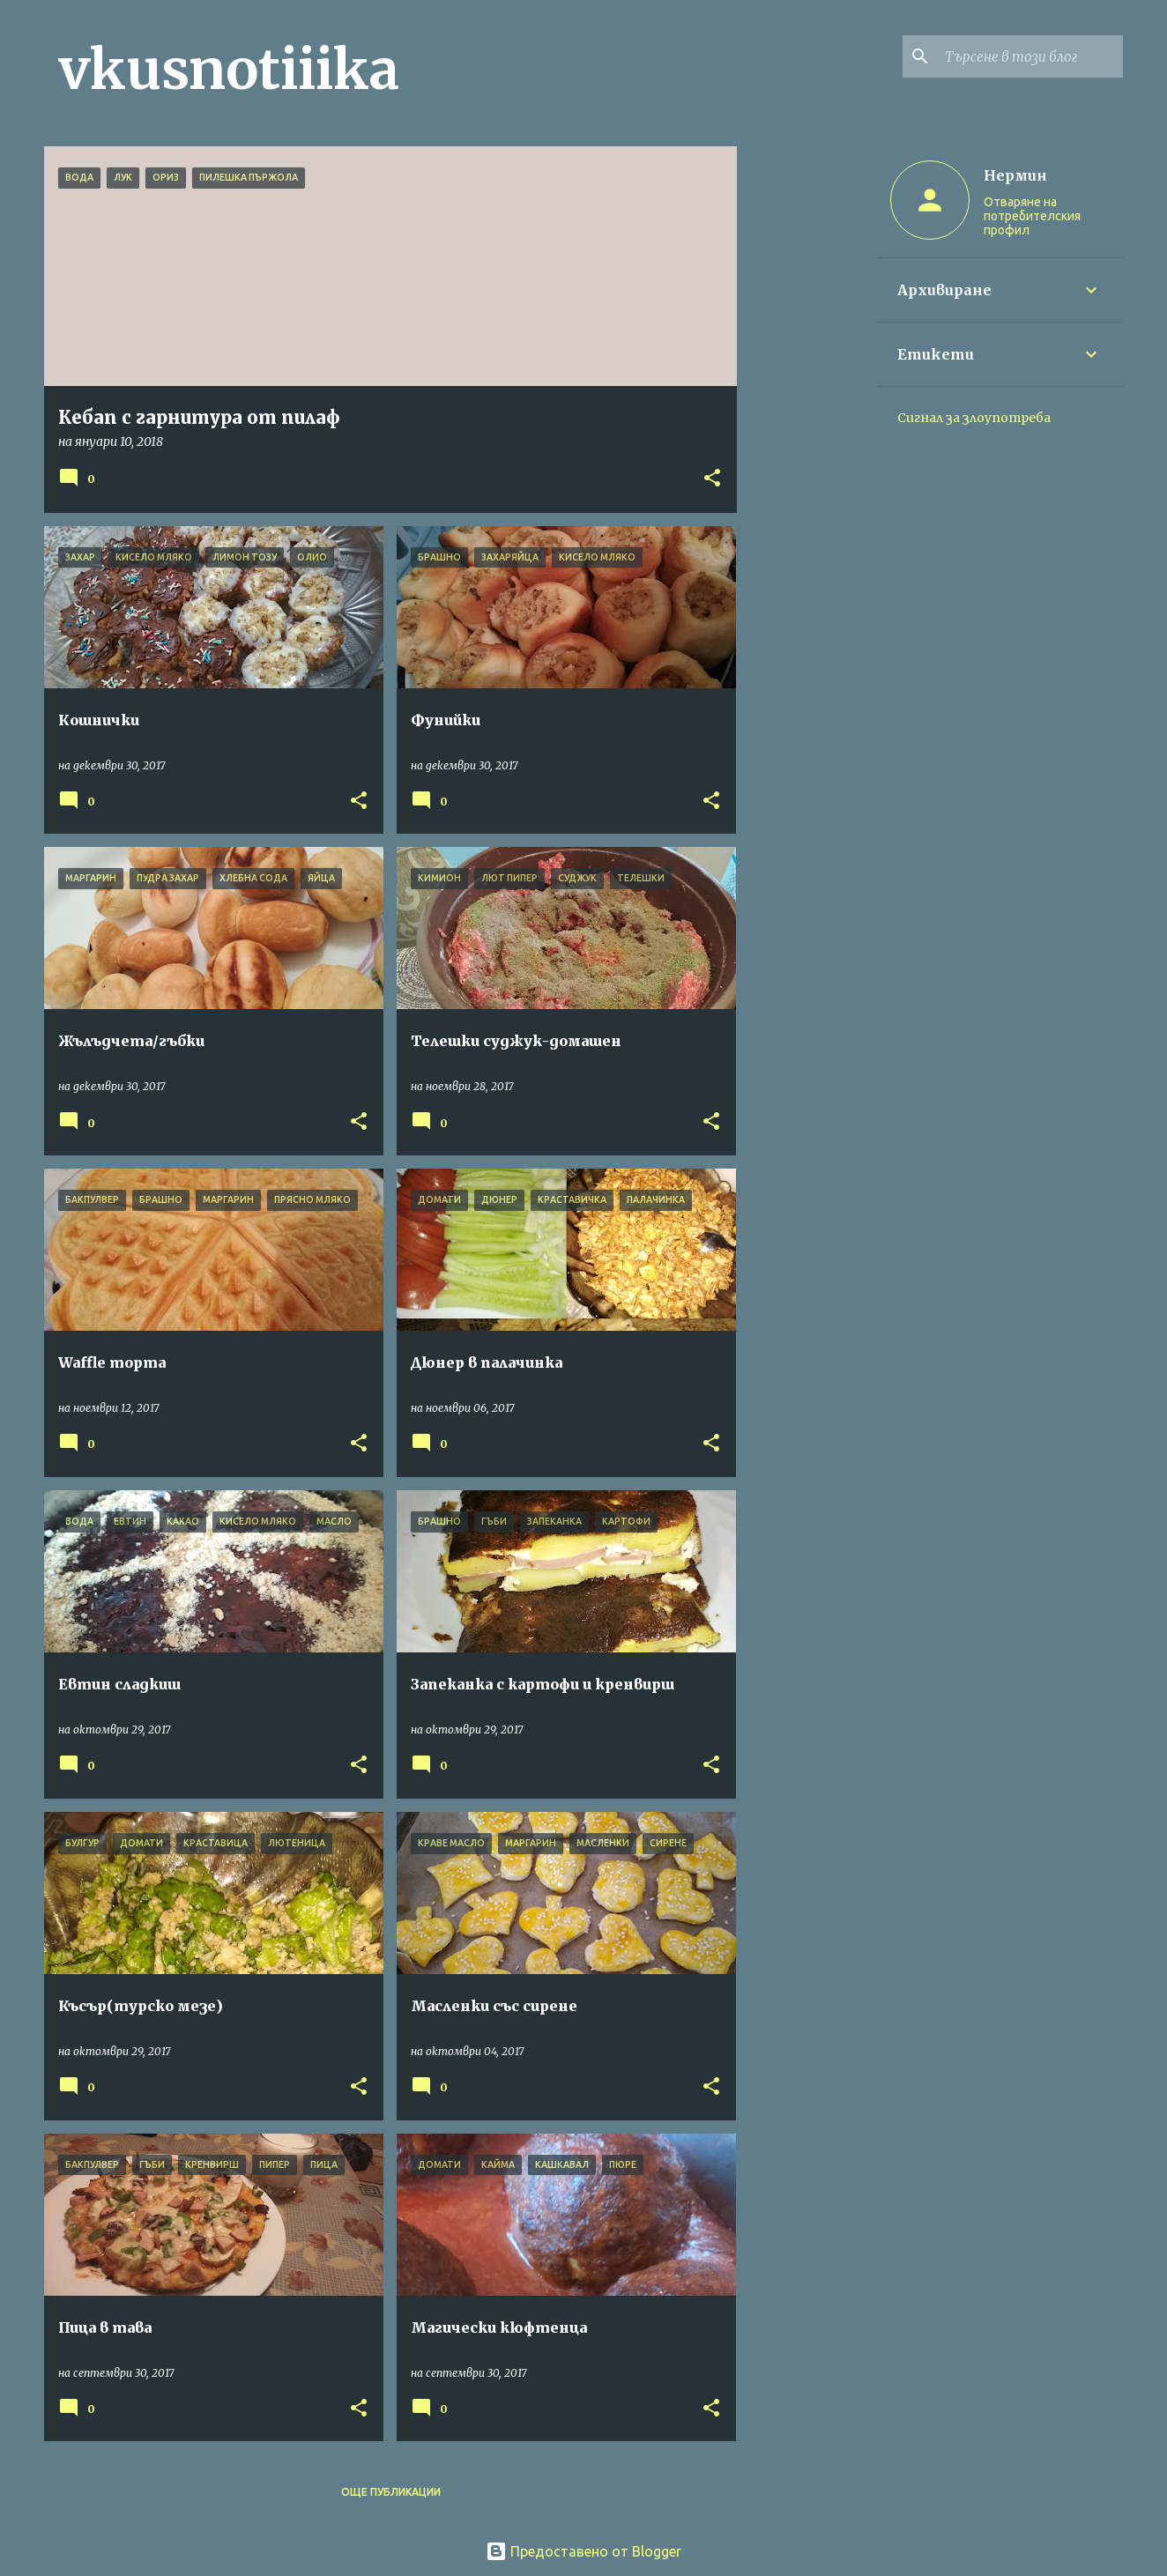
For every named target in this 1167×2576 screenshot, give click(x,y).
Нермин (1015, 175)
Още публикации (391, 2492)
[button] (712, 479)
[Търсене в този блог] (1030, 56)
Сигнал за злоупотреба (974, 418)
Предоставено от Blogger (583, 2551)
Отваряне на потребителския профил (1032, 216)
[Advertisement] (806, 410)
